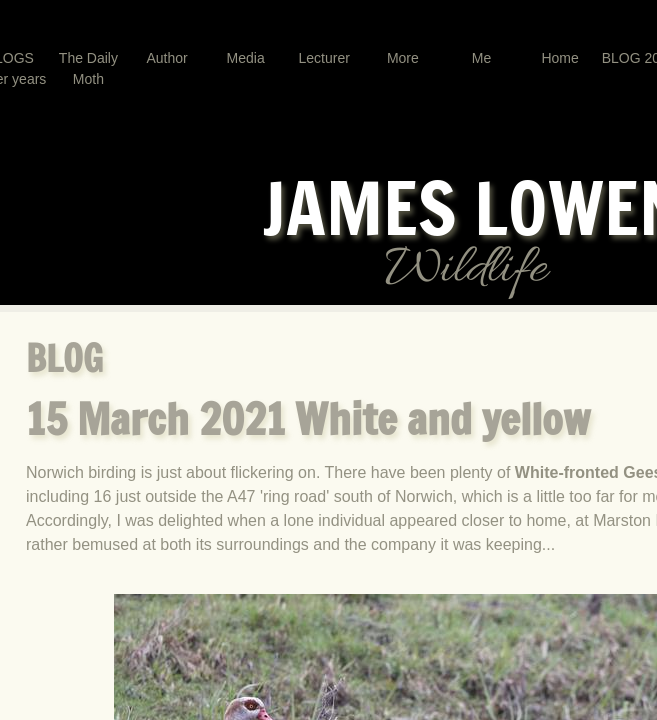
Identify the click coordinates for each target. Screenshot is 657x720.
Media (246, 58)
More (403, 58)
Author (166, 58)
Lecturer (324, 58)
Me (481, 58)
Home (559, 58)
